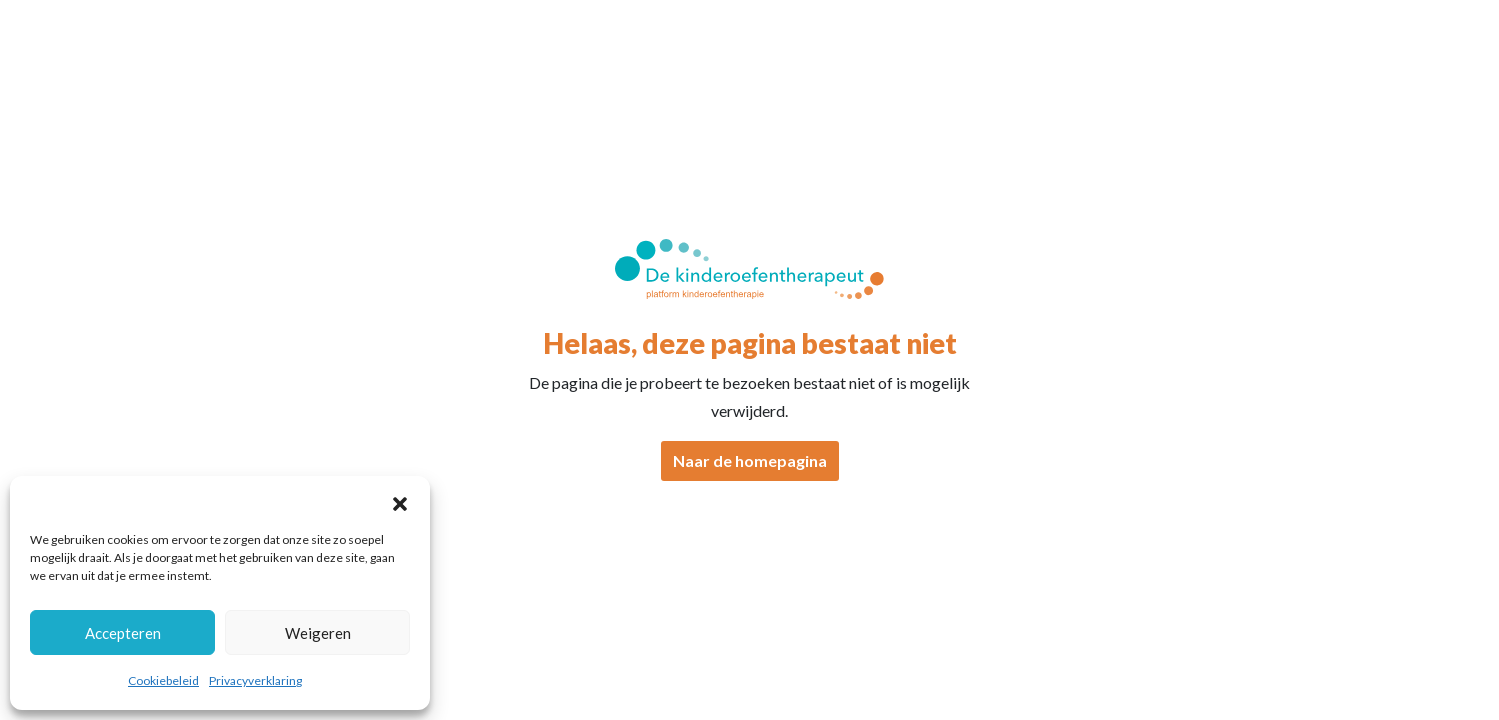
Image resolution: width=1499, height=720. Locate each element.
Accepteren (123, 633)
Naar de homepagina (750, 460)
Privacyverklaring (255, 680)
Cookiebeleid (163, 680)
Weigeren (318, 633)
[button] (400, 501)
